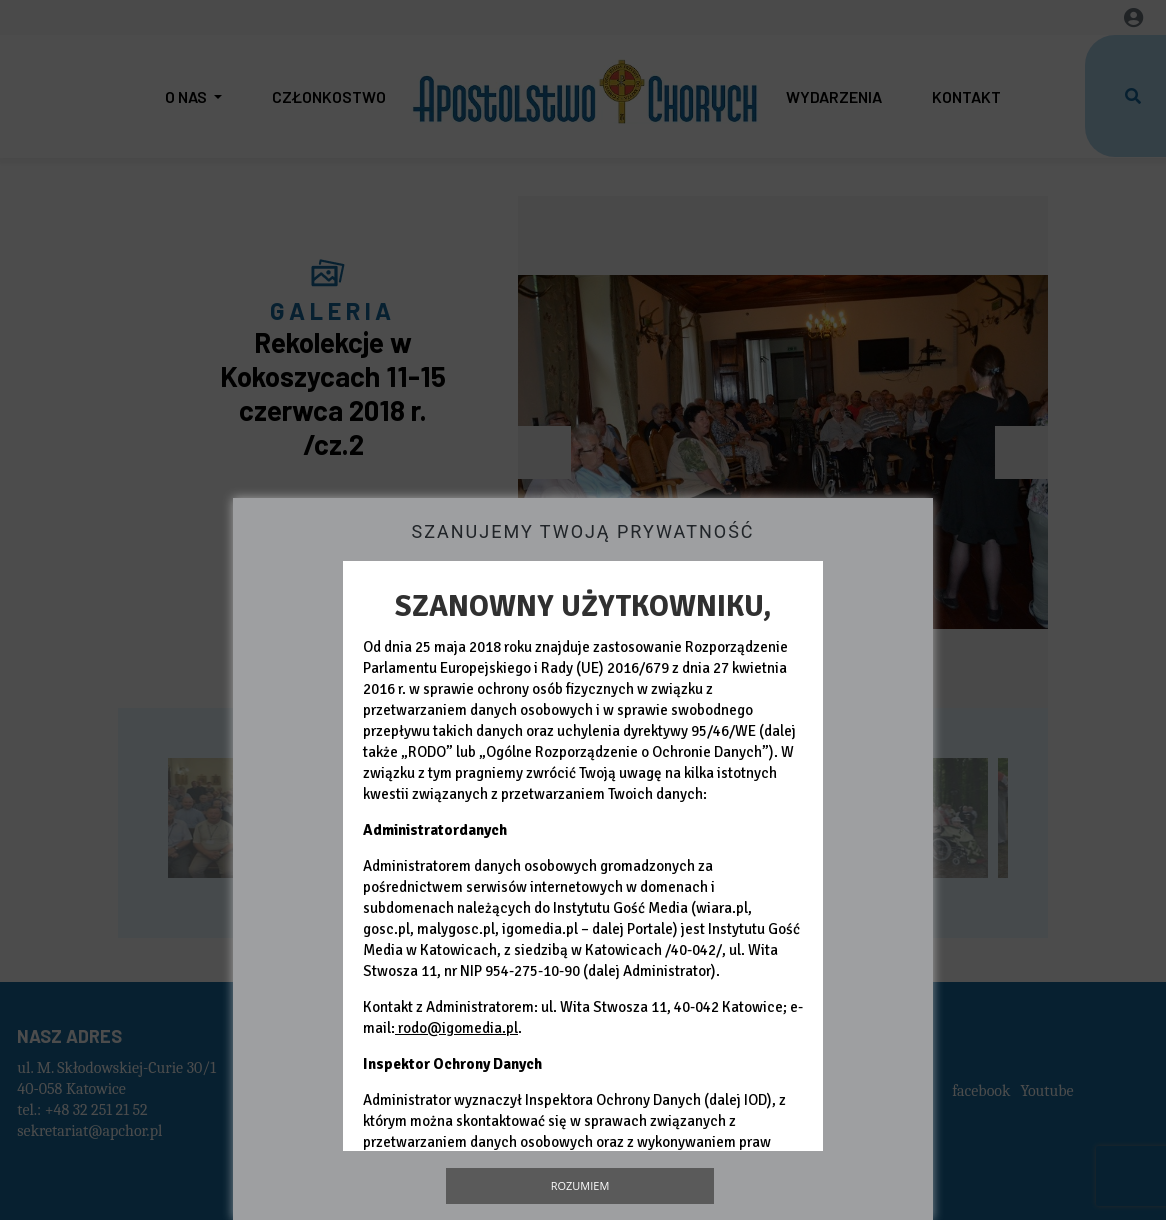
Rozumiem (580, 1185)
